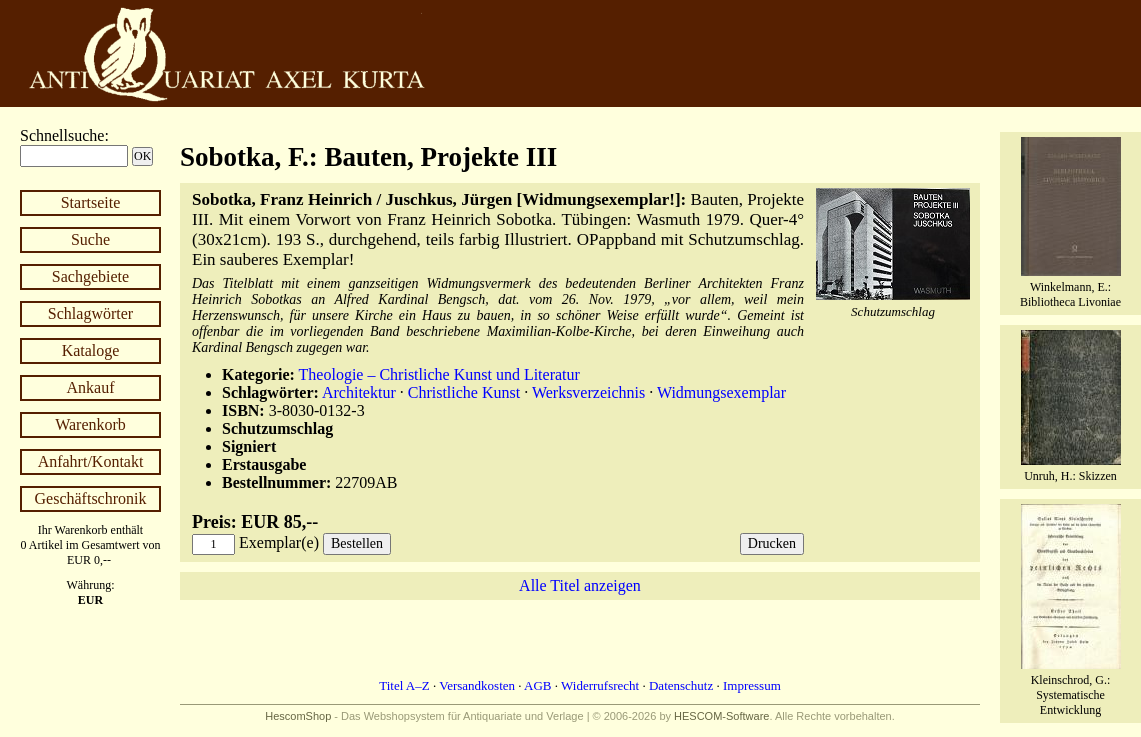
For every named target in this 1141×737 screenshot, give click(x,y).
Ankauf (91, 387)
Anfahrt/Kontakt (91, 461)
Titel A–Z (404, 685)
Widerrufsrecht (600, 685)
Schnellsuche (62, 135)
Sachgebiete (90, 276)
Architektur (359, 392)
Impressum (752, 685)
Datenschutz (681, 685)
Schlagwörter (90, 313)
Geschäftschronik (91, 498)
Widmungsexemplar (721, 392)
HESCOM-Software (721, 716)
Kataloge (91, 350)
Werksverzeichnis (588, 392)
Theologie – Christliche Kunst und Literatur (439, 374)
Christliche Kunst (464, 392)
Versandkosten (477, 685)
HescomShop (298, 716)
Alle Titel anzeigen (580, 585)
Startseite (91, 202)
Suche (90, 239)
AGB (537, 685)
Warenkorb (90, 424)
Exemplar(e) (279, 542)
